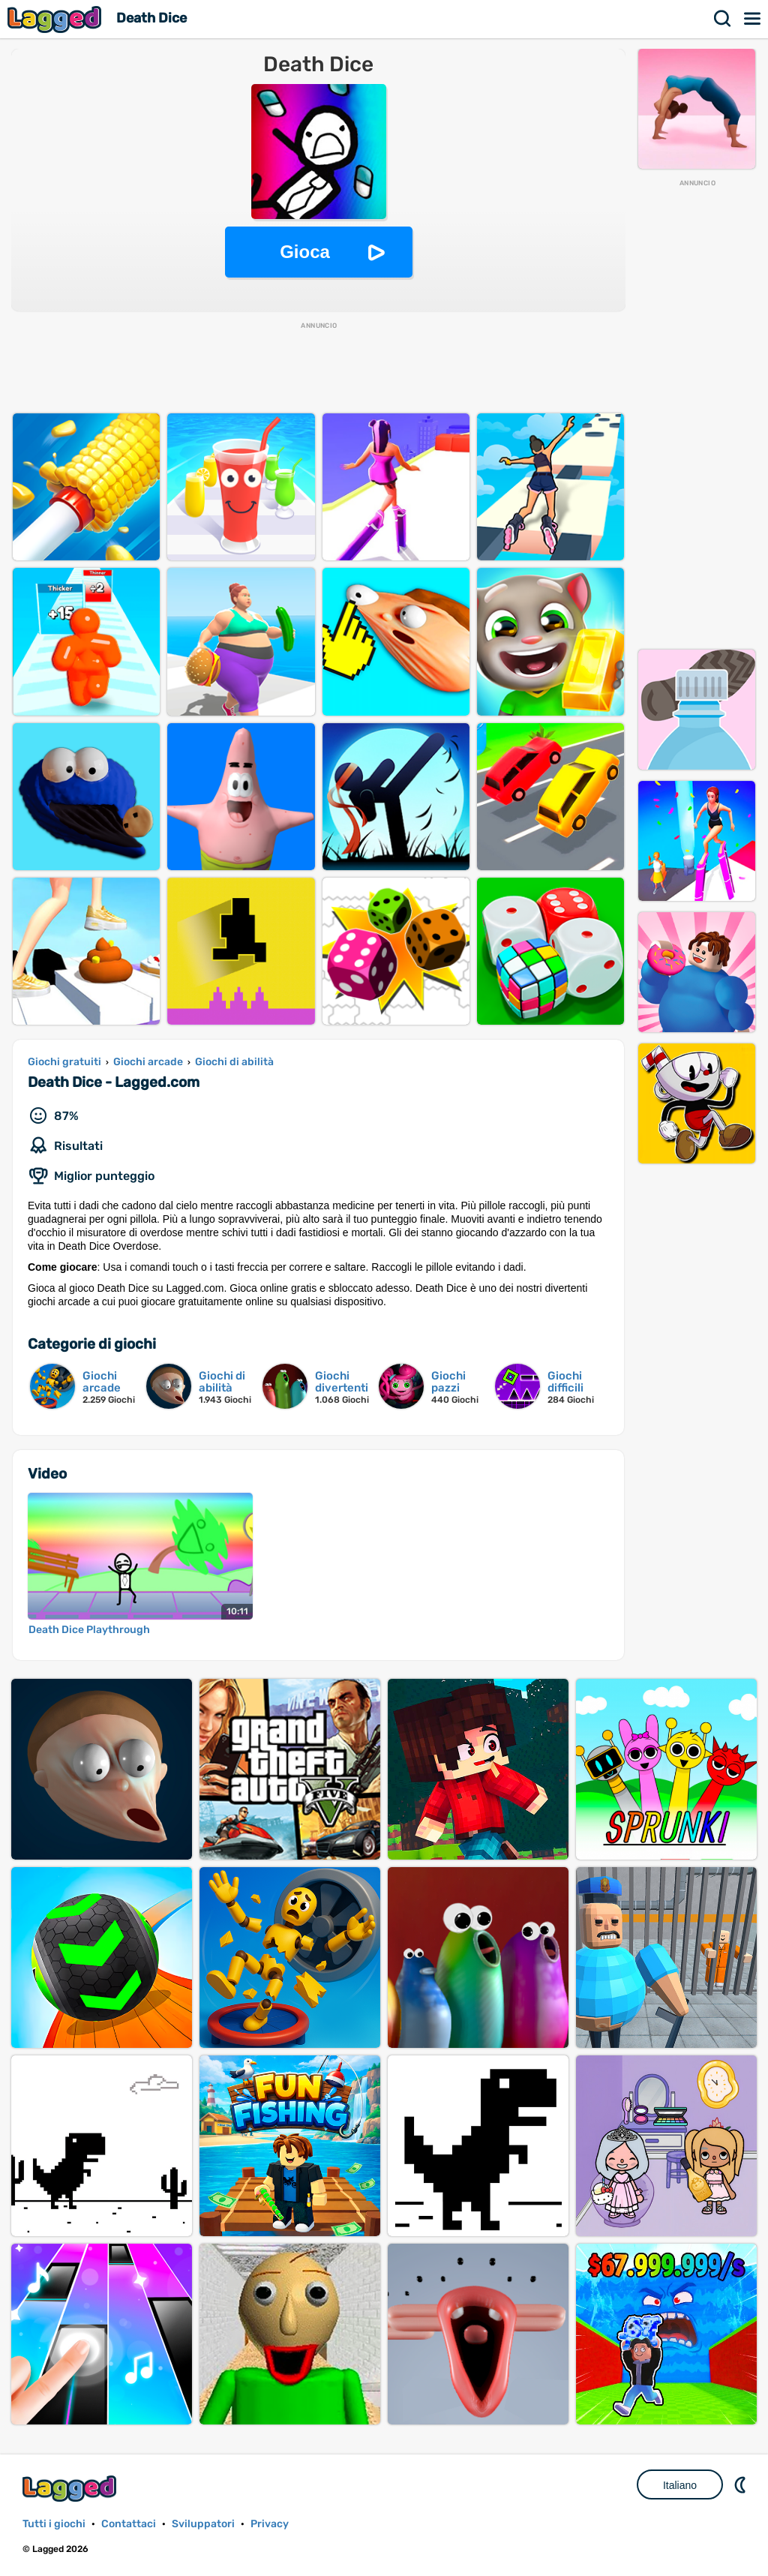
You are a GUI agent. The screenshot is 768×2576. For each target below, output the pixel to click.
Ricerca (723, 19)
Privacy (269, 2523)
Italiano (680, 2485)
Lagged (56, 19)
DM (742, 2484)
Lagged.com (71, 2488)
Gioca (305, 252)
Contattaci (128, 2523)
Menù (753, 19)
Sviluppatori (203, 2523)
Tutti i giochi (54, 2523)
